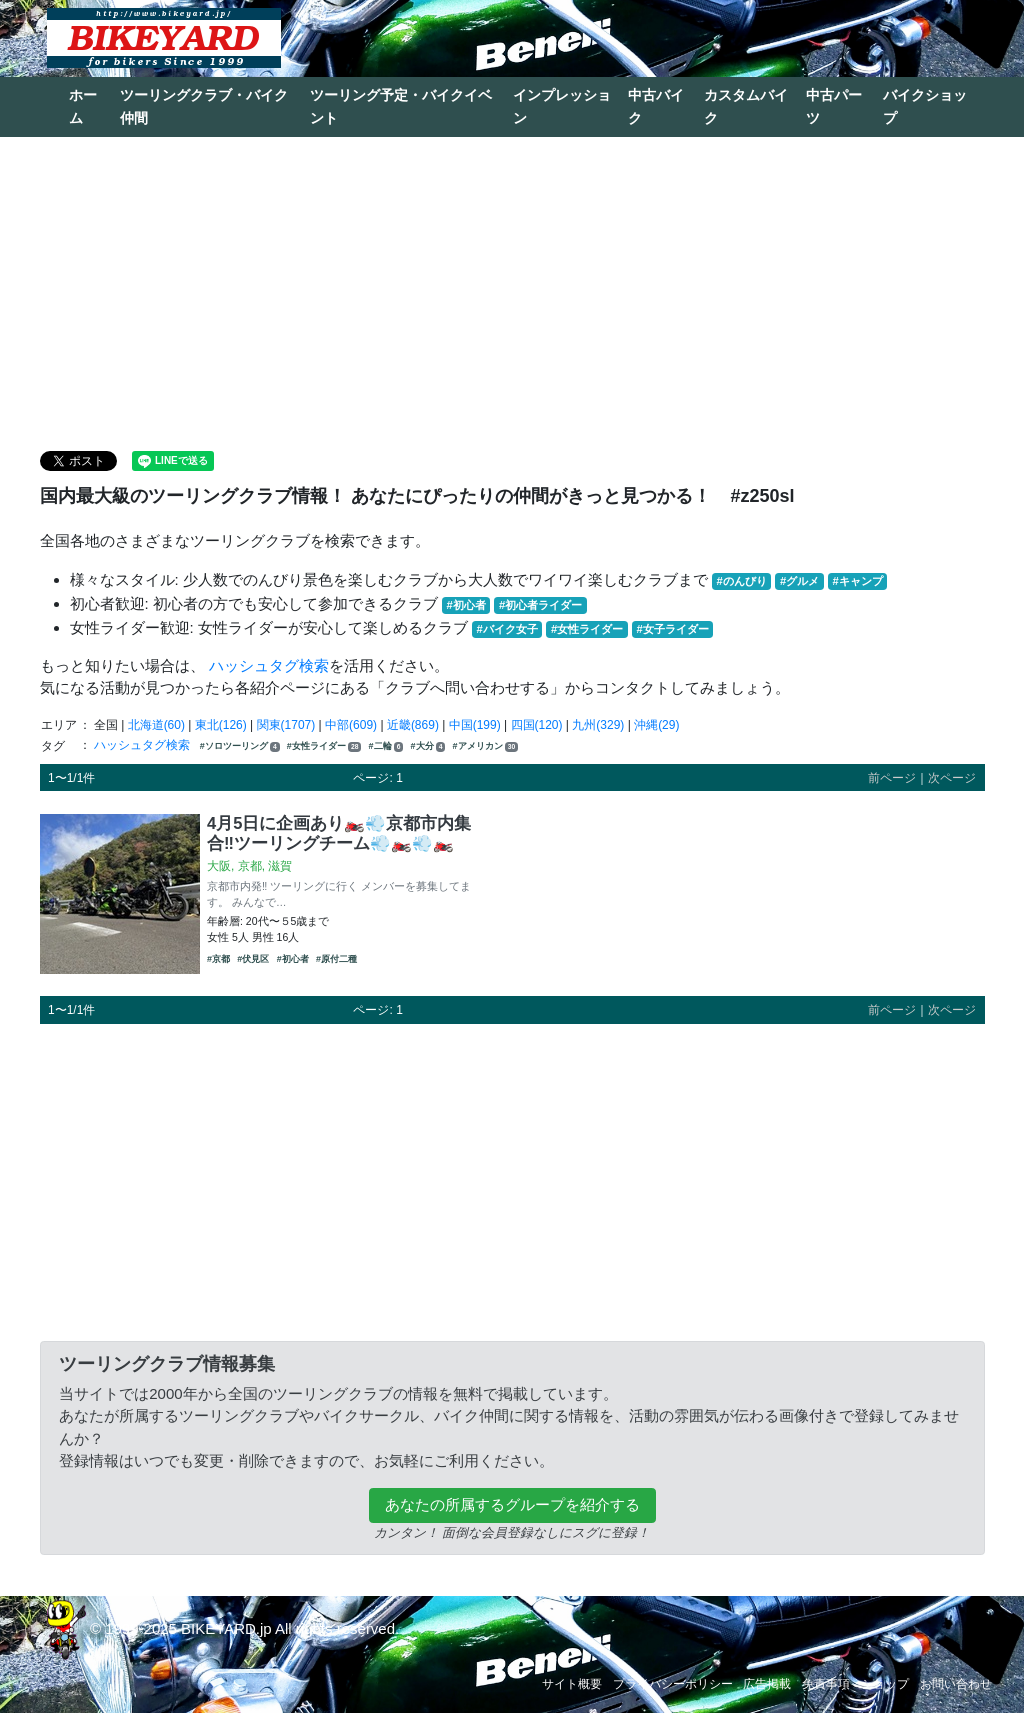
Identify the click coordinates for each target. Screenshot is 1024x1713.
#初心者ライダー (540, 605)
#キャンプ (857, 581)
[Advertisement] (512, 292)
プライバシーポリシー (673, 1684)
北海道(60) (156, 725)
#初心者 (466, 605)
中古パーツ (834, 106)
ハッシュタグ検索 (269, 665)
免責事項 (826, 1684)
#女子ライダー (672, 629)
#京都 (218, 959)
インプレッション (562, 106)
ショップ (885, 1684)
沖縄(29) (656, 725)
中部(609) (351, 725)
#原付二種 (336, 959)
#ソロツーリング (240, 746)
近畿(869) (413, 725)
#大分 (428, 746)
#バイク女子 (507, 629)
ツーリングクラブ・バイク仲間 (204, 106)
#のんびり (742, 581)
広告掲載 (767, 1684)
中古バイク (656, 106)
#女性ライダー (587, 629)
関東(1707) (286, 725)
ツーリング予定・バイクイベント (401, 106)
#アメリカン (485, 746)
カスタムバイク (746, 106)
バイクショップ (925, 106)
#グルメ (799, 581)
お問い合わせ (956, 1684)
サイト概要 (572, 1684)
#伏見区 (253, 959)
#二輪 (386, 746)
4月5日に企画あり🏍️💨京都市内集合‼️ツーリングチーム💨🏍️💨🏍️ (339, 833)
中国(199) (475, 725)
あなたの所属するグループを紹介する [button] (512, 1504)
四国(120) (537, 725)
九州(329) (598, 725)
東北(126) (221, 725)
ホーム (83, 106)
